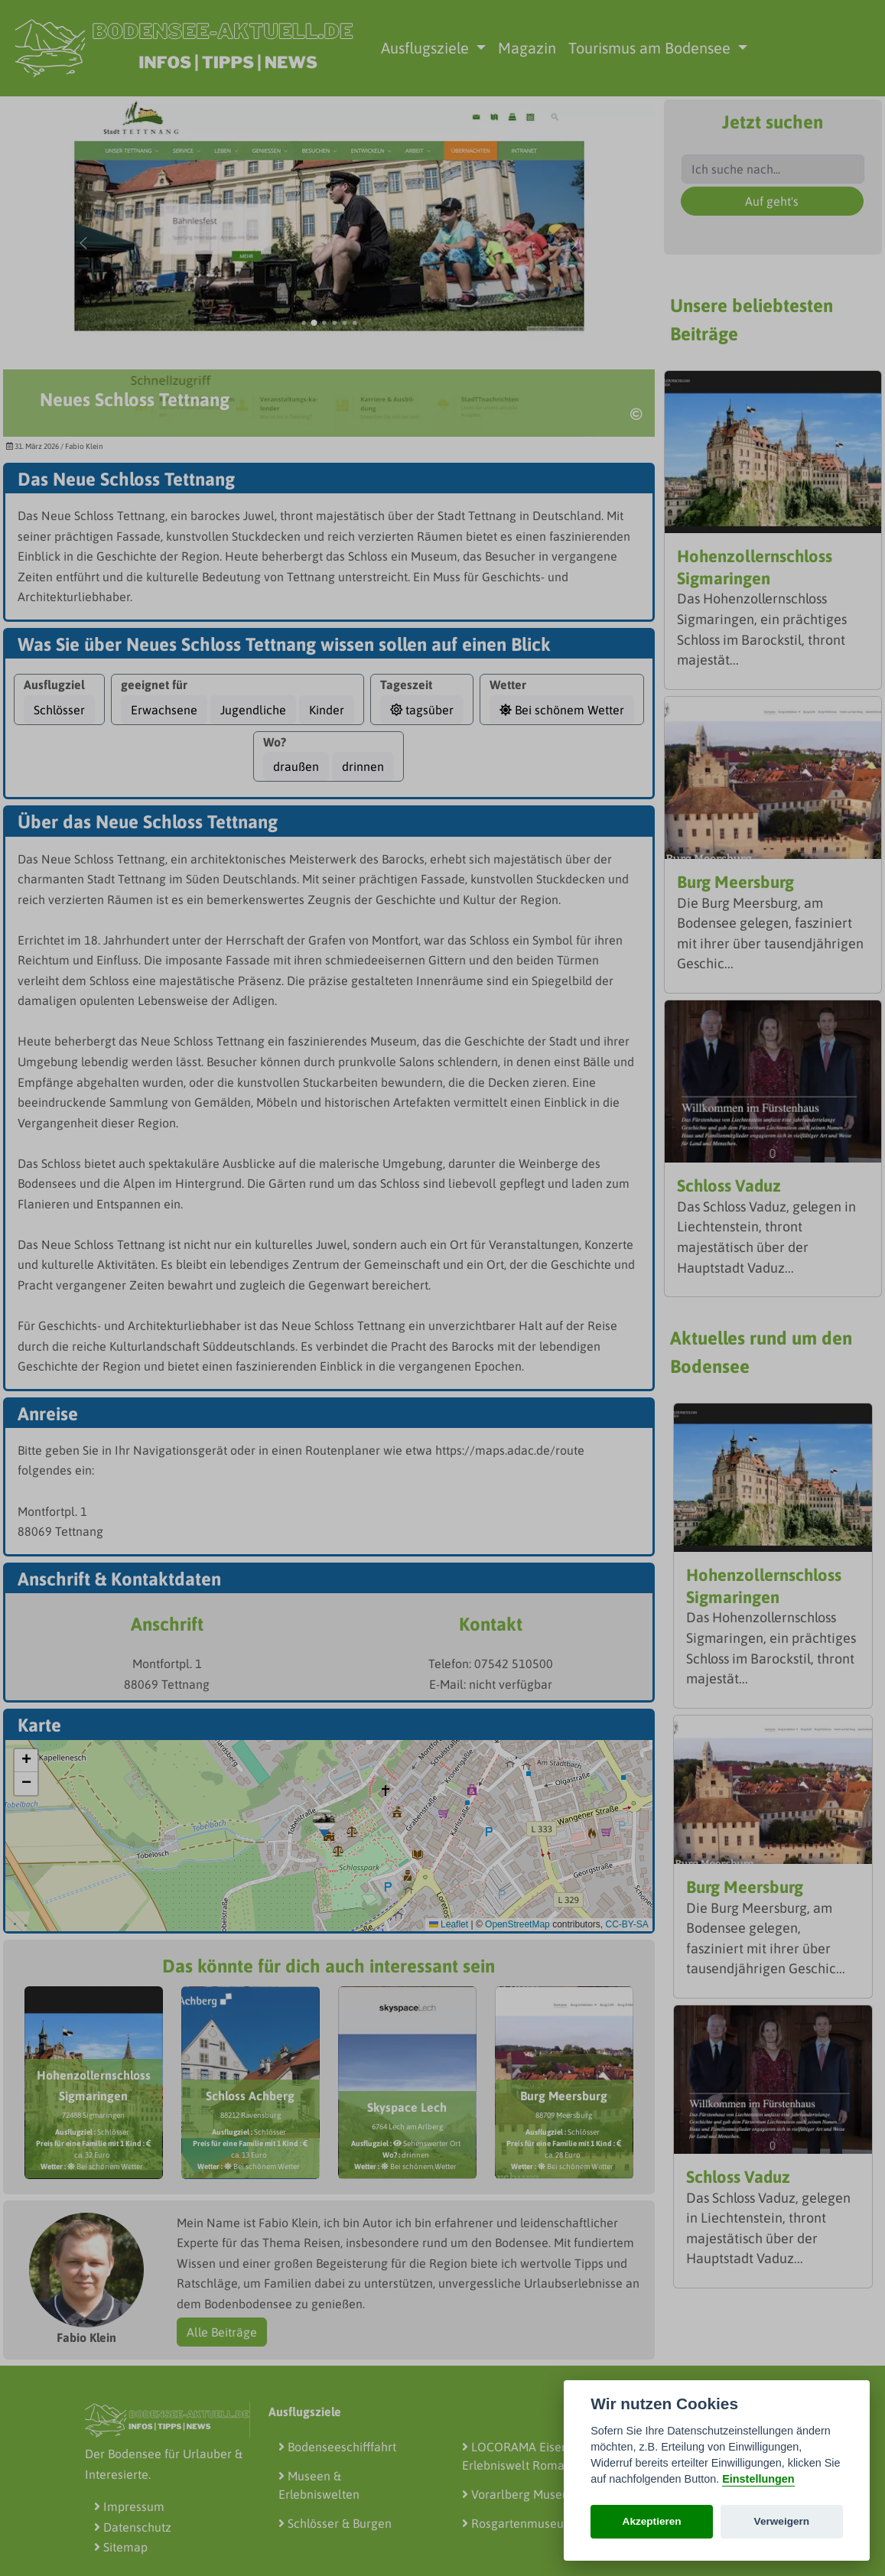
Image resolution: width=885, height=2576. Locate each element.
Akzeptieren (652, 2521)
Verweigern (782, 2521)
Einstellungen (758, 2479)
